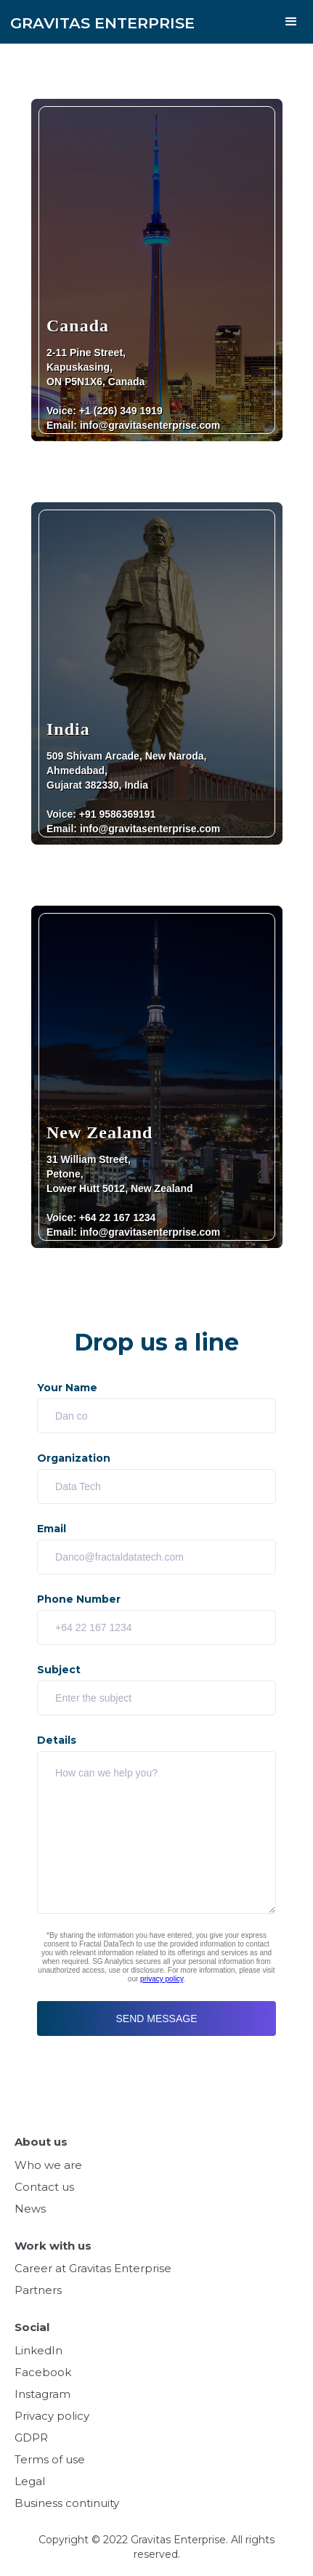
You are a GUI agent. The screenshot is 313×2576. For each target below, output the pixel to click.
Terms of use (50, 2459)
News (30, 2208)
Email (51, 1528)
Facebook (43, 2372)
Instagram (42, 2394)
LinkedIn (38, 2350)
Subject (59, 1669)
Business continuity (67, 2503)
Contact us (44, 2187)
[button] (291, 22)
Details (56, 1740)
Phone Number (79, 1599)
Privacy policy (52, 2416)
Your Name (67, 1387)
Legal (30, 2481)
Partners (38, 2290)
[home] (97, 16)
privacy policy (161, 1979)
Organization (73, 1458)
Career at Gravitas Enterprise (93, 2268)
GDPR (31, 2437)
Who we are (48, 2165)
